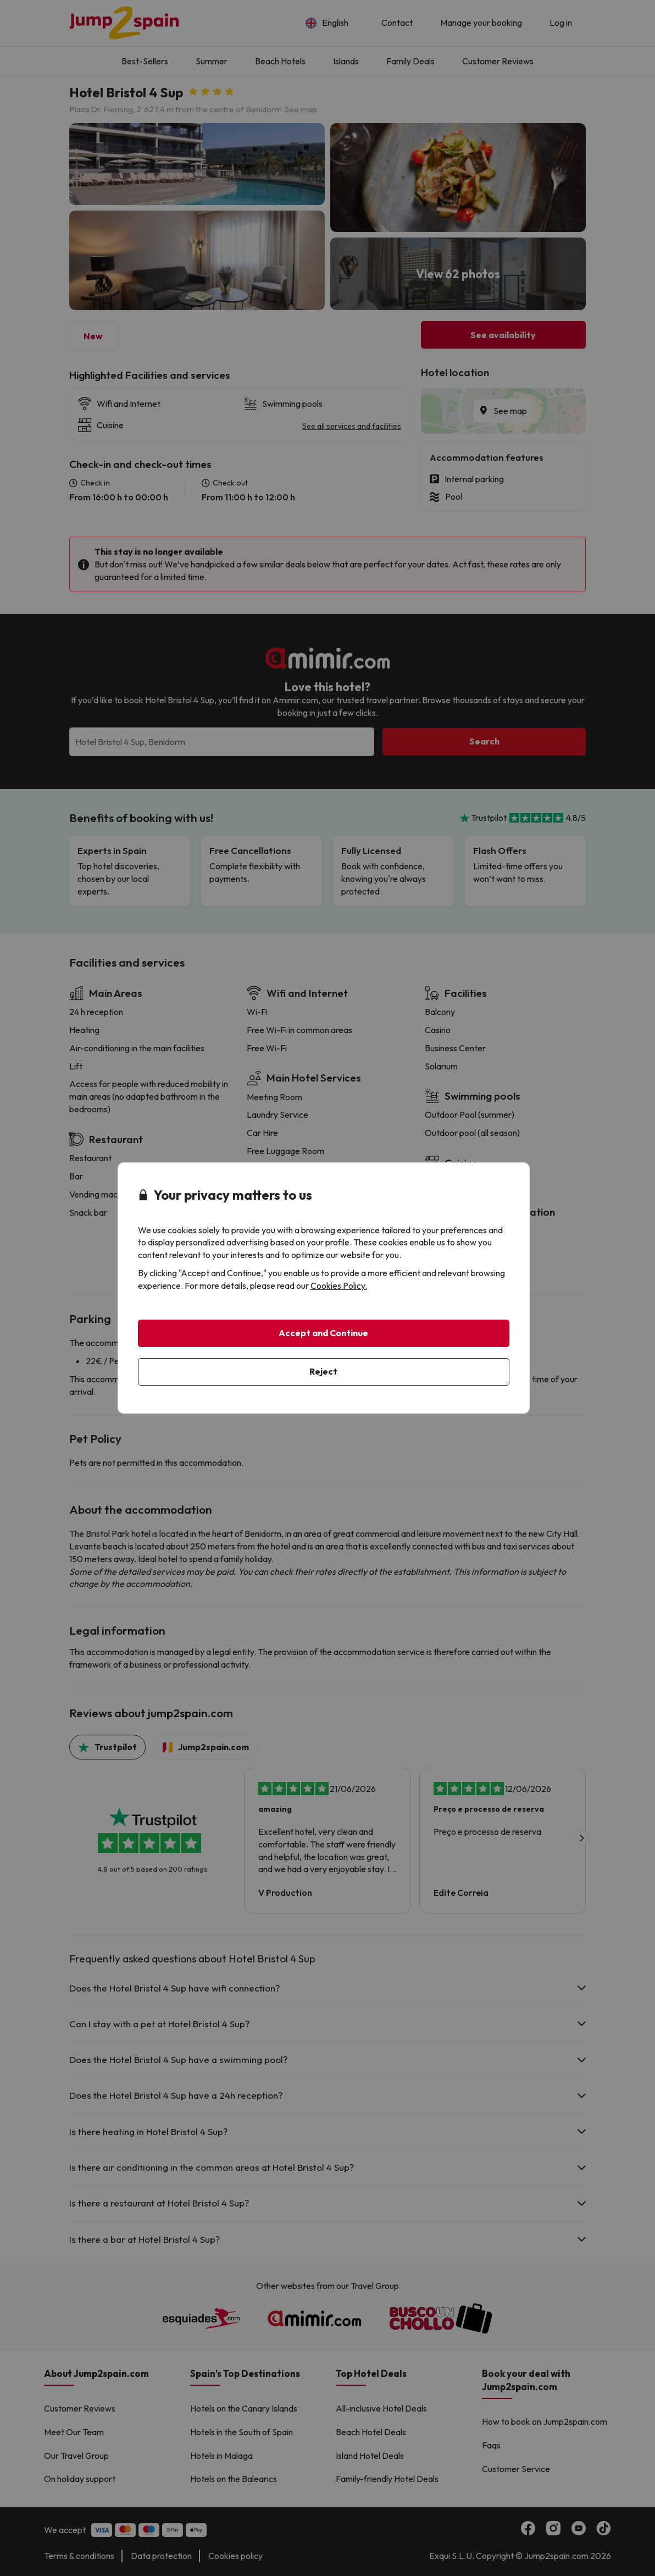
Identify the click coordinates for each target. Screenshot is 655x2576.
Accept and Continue (323, 1332)
